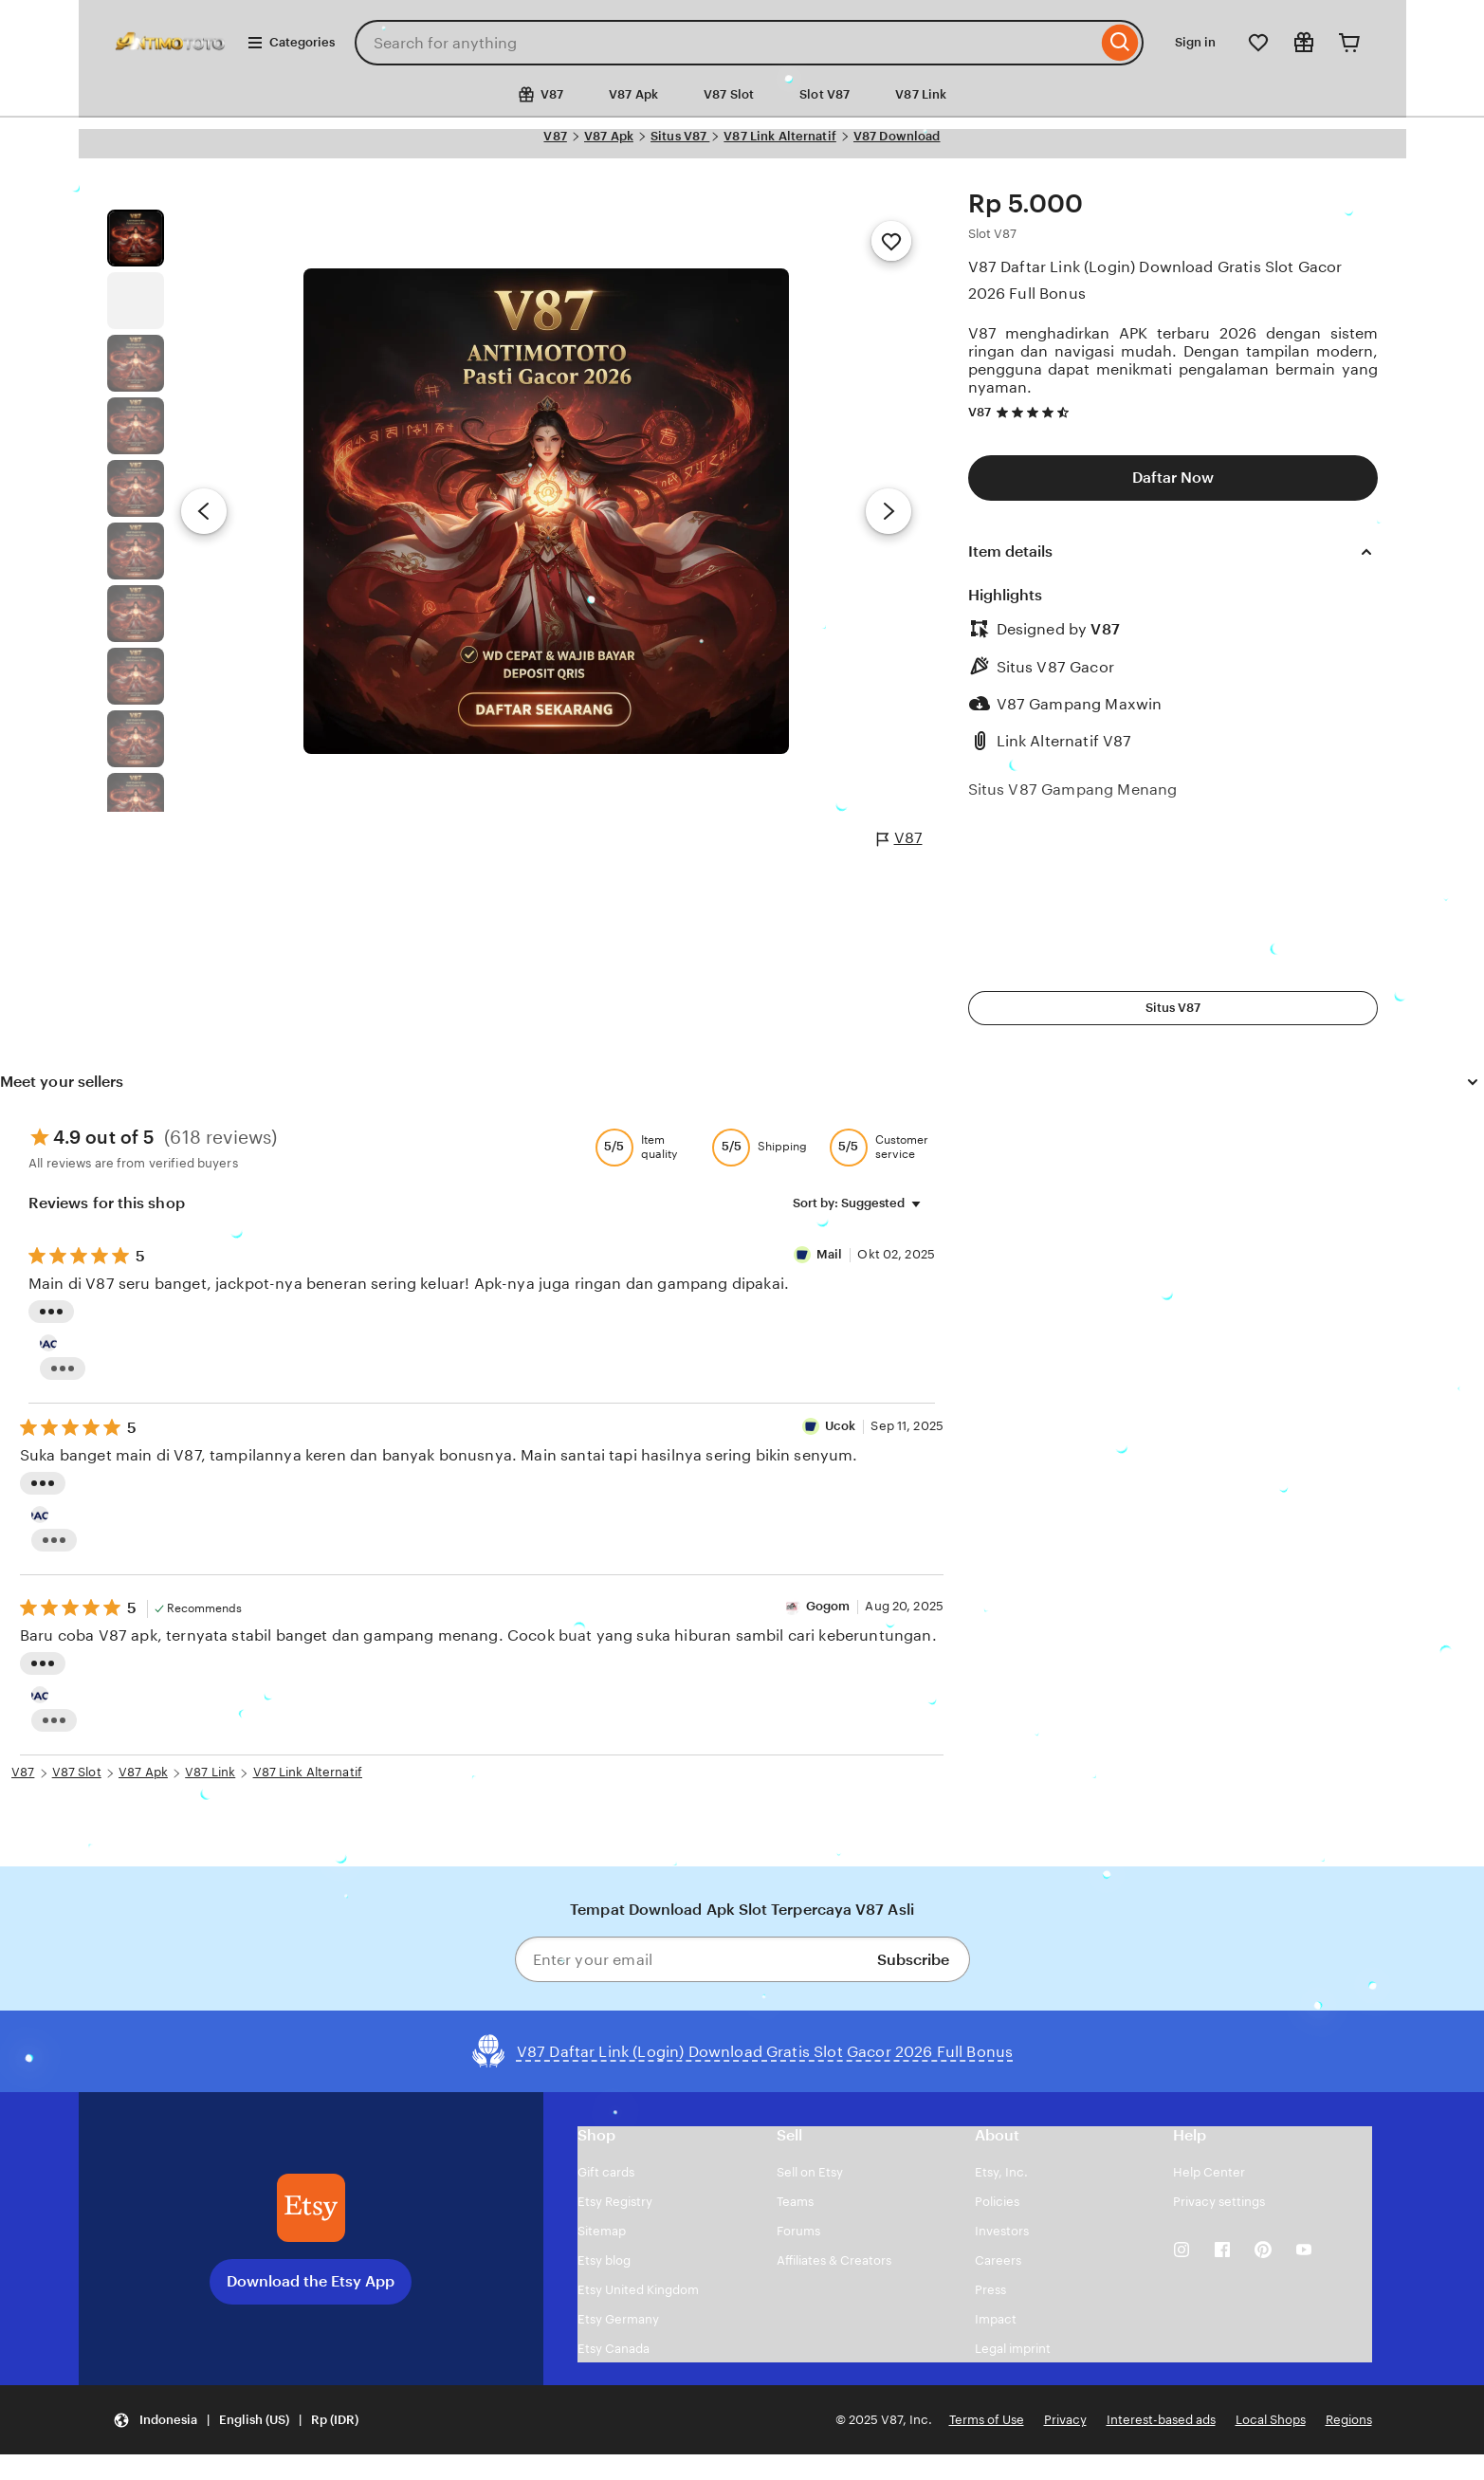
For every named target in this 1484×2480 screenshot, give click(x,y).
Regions (1349, 2420)
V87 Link (920, 94)
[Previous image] (204, 511)
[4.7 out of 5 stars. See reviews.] (1035, 412)
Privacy (1065, 2420)
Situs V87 (679, 136)
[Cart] (1349, 42)
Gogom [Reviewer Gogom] (828, 1606)
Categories (291, 42)
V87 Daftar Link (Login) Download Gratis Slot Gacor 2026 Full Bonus (1155, 280)
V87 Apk (633, 94)
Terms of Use (986, 2420)
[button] (236, 2419)
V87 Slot (729, 94)
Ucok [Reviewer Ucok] (840, 1426)
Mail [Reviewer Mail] (831, 1254)
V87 (554, 136)
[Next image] (888, 511)
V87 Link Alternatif (779, 136)
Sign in (1195, 42)
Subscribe (913, 1960)
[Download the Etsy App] (311, 2208)
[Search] (1120, 42)
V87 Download (897, 136)
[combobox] (726, 42)
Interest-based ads (1161, 2420)
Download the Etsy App (310, 2281)
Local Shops (1271, 2420)
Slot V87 (824, 94)
